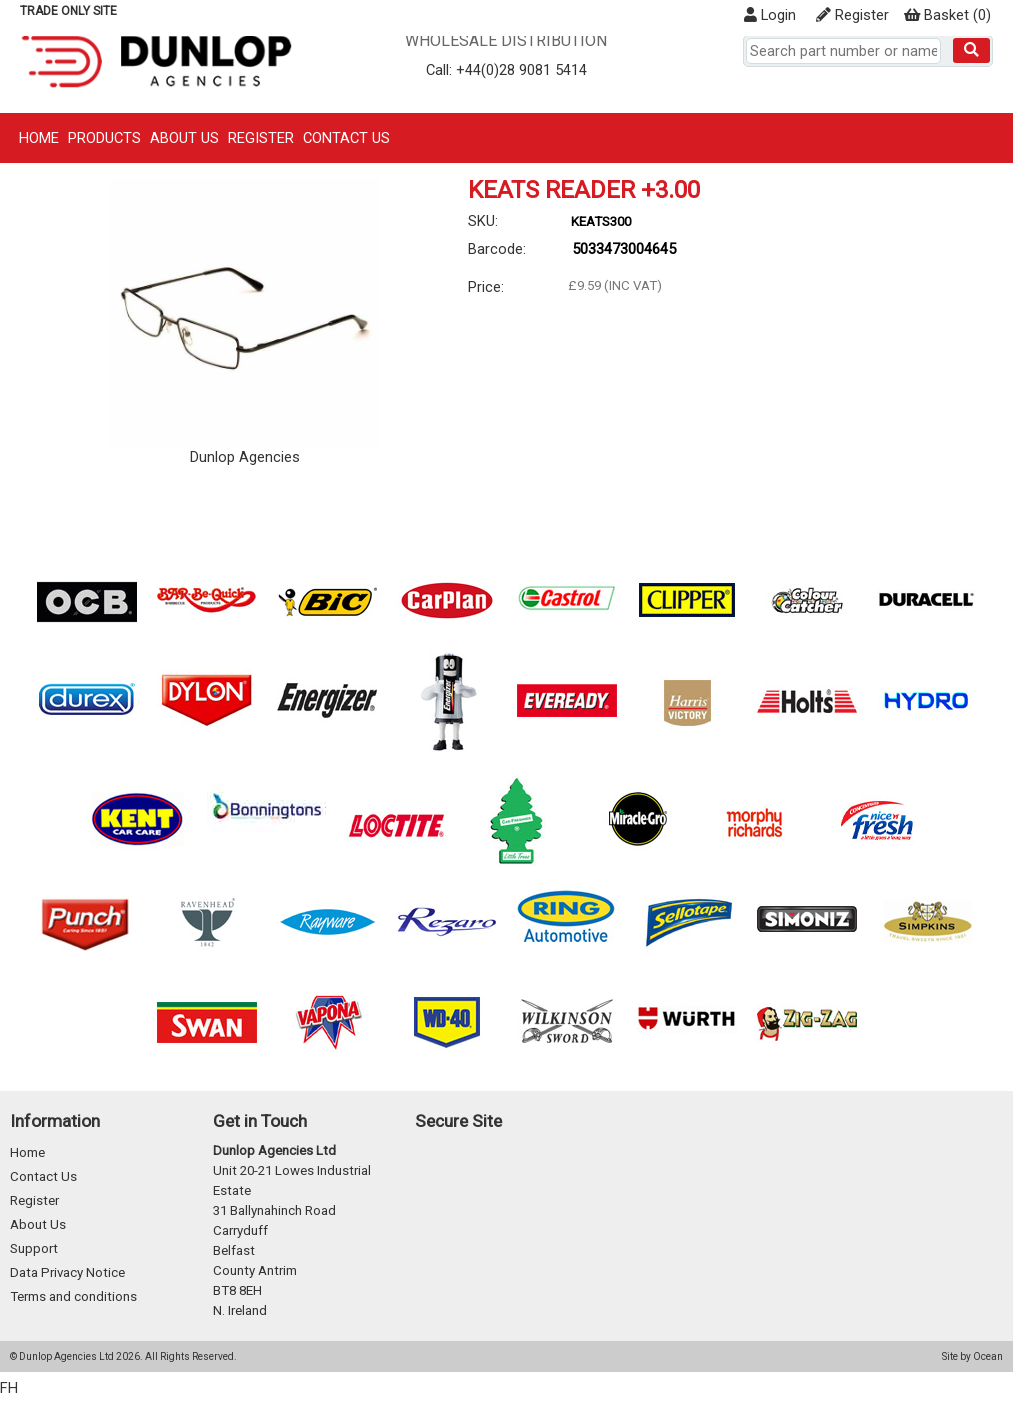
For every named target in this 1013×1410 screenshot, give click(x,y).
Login (770, 15)
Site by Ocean (972, 1356)
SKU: (483, 221)
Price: (486, 287)
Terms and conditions (73, 1296)
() (947, 15)
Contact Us (346, 138)
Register (852, 15)
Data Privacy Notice (67, 1272)
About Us (184, 138)
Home (39, 138)
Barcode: (497, 249)
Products (104, 138)
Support (34, 1248)
